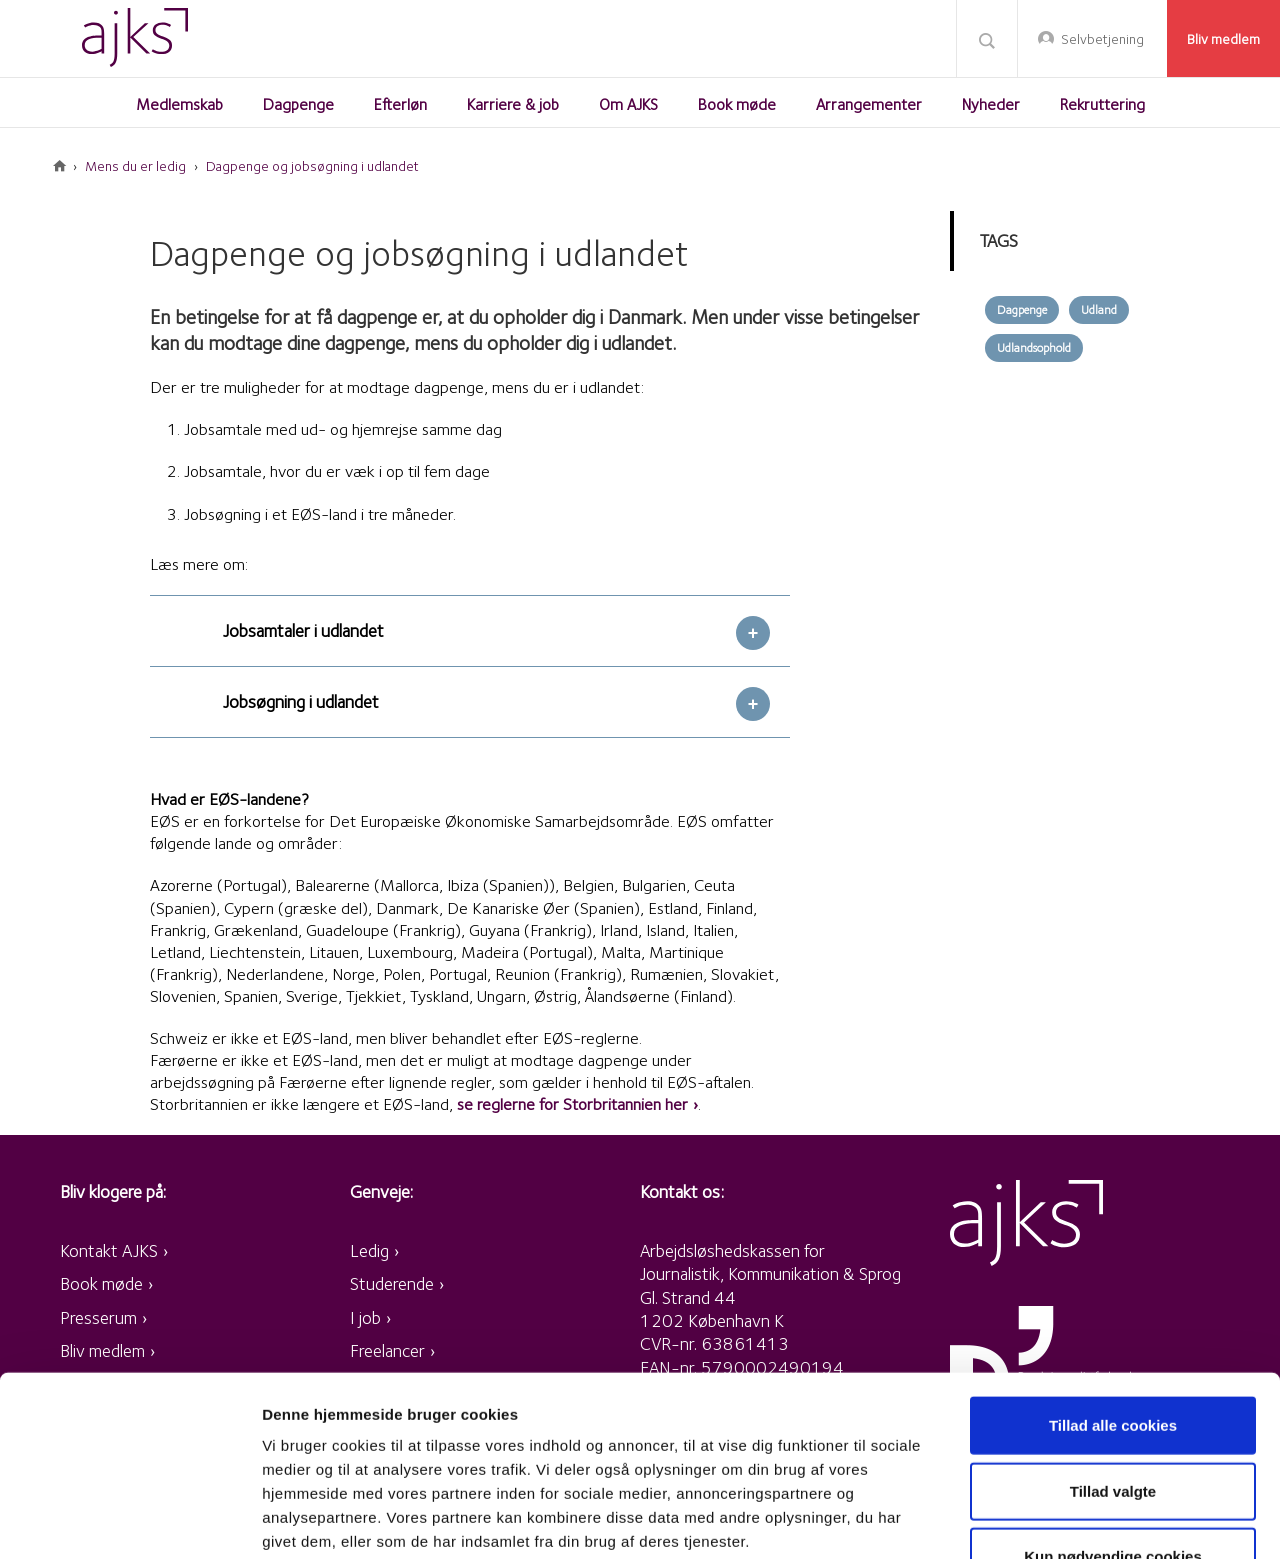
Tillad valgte (1113, 1340)
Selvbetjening (1102, 39)
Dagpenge (1022, 309)
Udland (1099, 309)
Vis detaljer (1039, 1519)
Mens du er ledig (135, 166)
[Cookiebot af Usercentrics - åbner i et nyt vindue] (129, 1520)
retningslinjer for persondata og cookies (549, 1438)
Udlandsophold (1034, 347)
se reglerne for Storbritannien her (572, 1104)
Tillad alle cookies (1113, 1274)
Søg (987, 40)
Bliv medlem (1223, 39)
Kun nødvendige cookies (1113, 1405)
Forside (60, 166)
